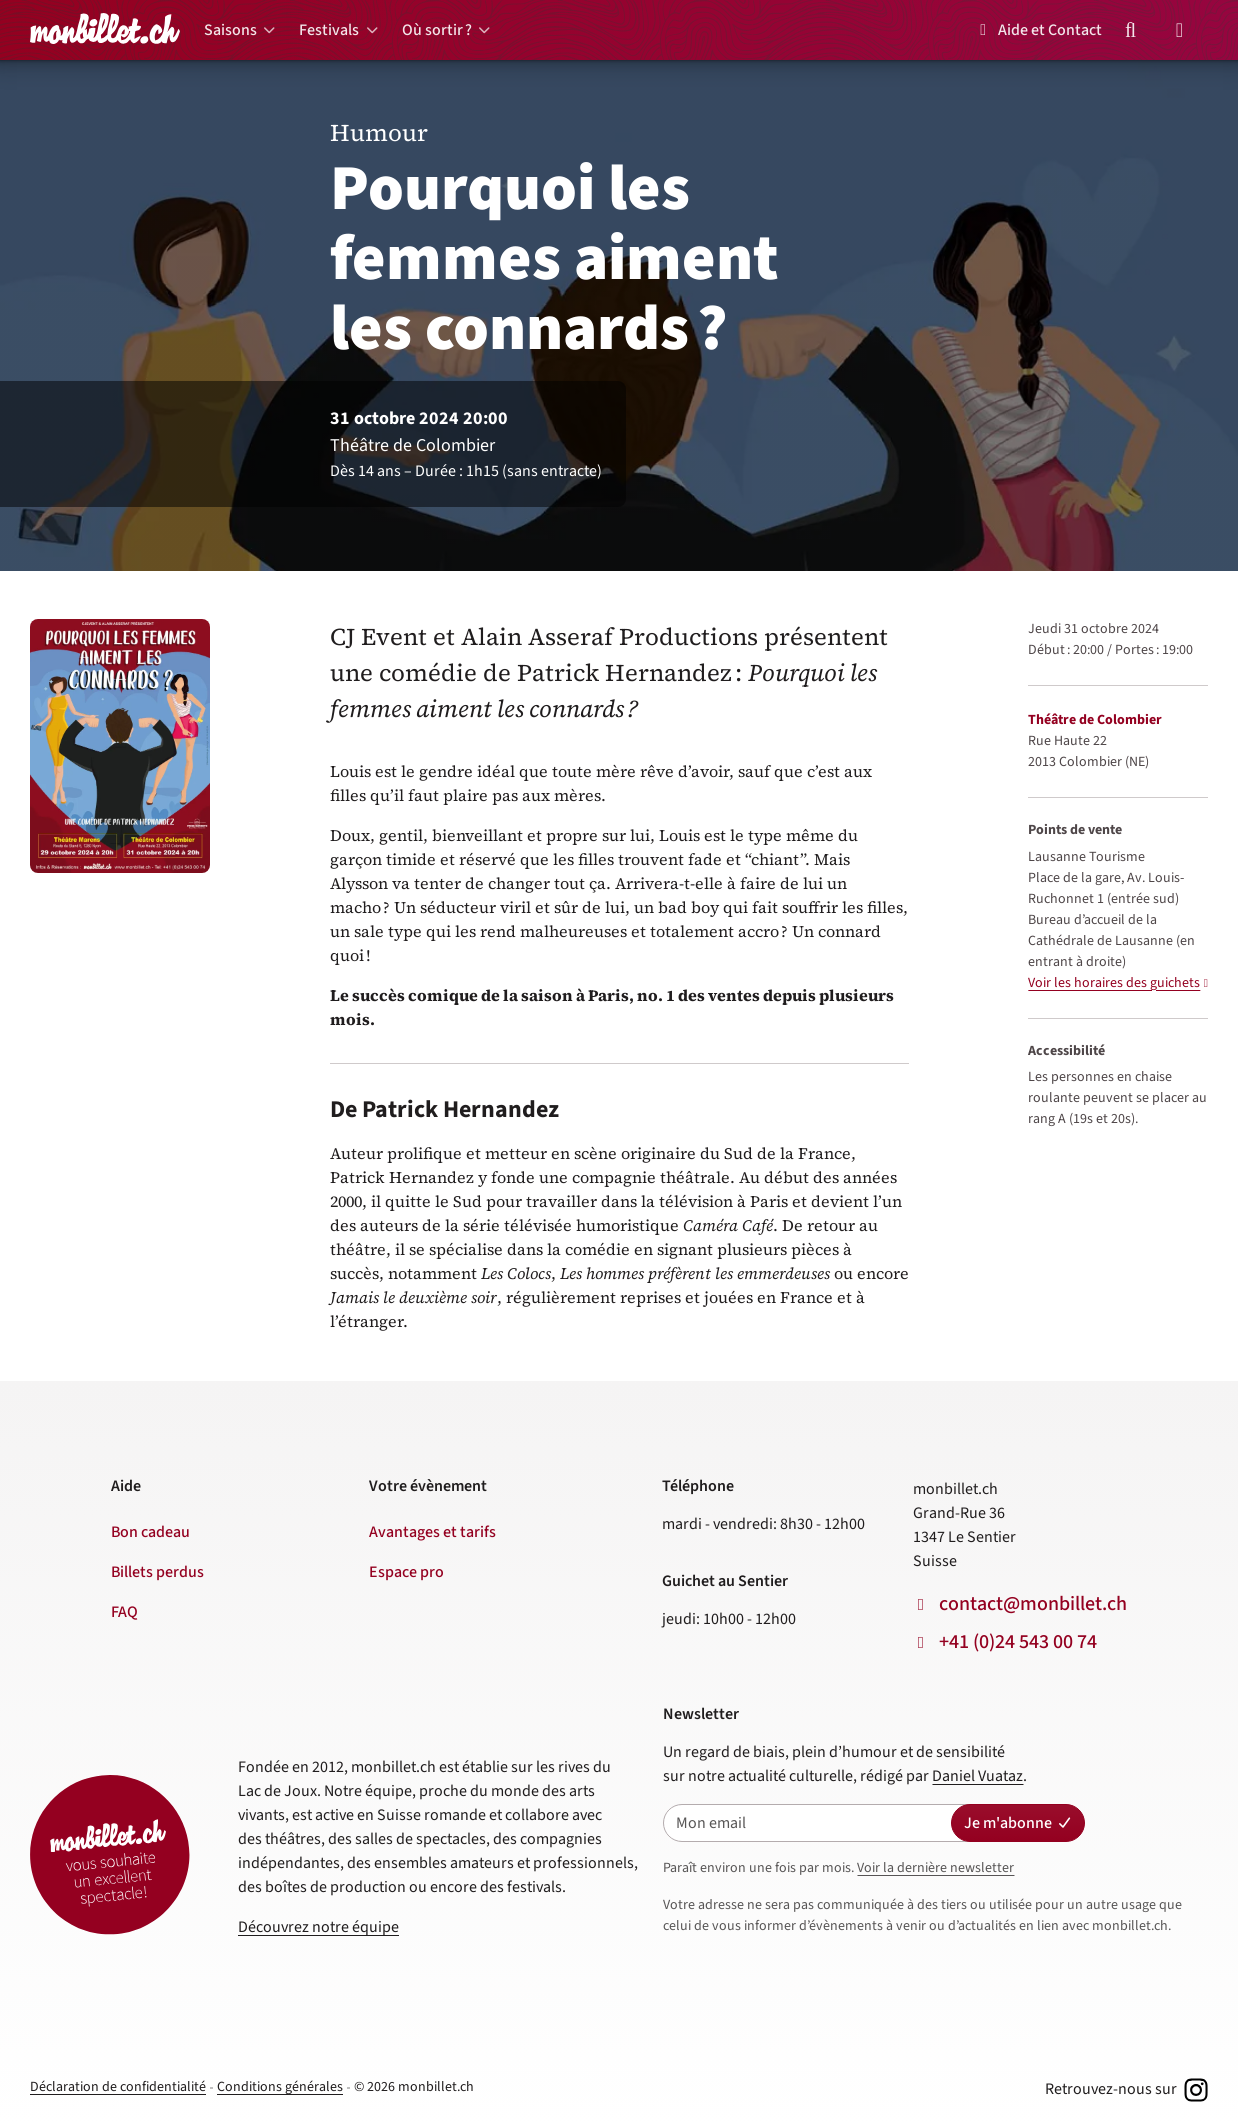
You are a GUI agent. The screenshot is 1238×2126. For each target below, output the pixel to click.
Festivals (329, 30)
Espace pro (406, 1572)
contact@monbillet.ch (1033, 1604)
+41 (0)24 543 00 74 (1018, 1642)
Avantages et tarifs (432, 1532)
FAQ (124, 1612)
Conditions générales (280, 2087)
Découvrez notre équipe (318, 1927)
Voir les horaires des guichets (1114, 983)
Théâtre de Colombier (1095, 720)
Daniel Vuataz (977, 1776)
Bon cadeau (150, 1532)
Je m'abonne (1018, 1823)
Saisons (230, 30)
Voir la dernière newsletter (935, 1868)
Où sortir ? (437, 30)
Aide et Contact (1037, 30)
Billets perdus (157, 1572)
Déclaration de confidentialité (118, 2087)
